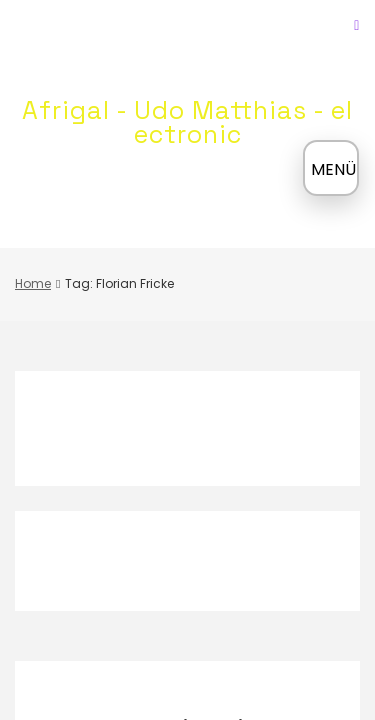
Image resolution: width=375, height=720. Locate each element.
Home (33, 283)
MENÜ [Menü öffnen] (333, 169)
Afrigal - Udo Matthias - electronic (187, 122)
